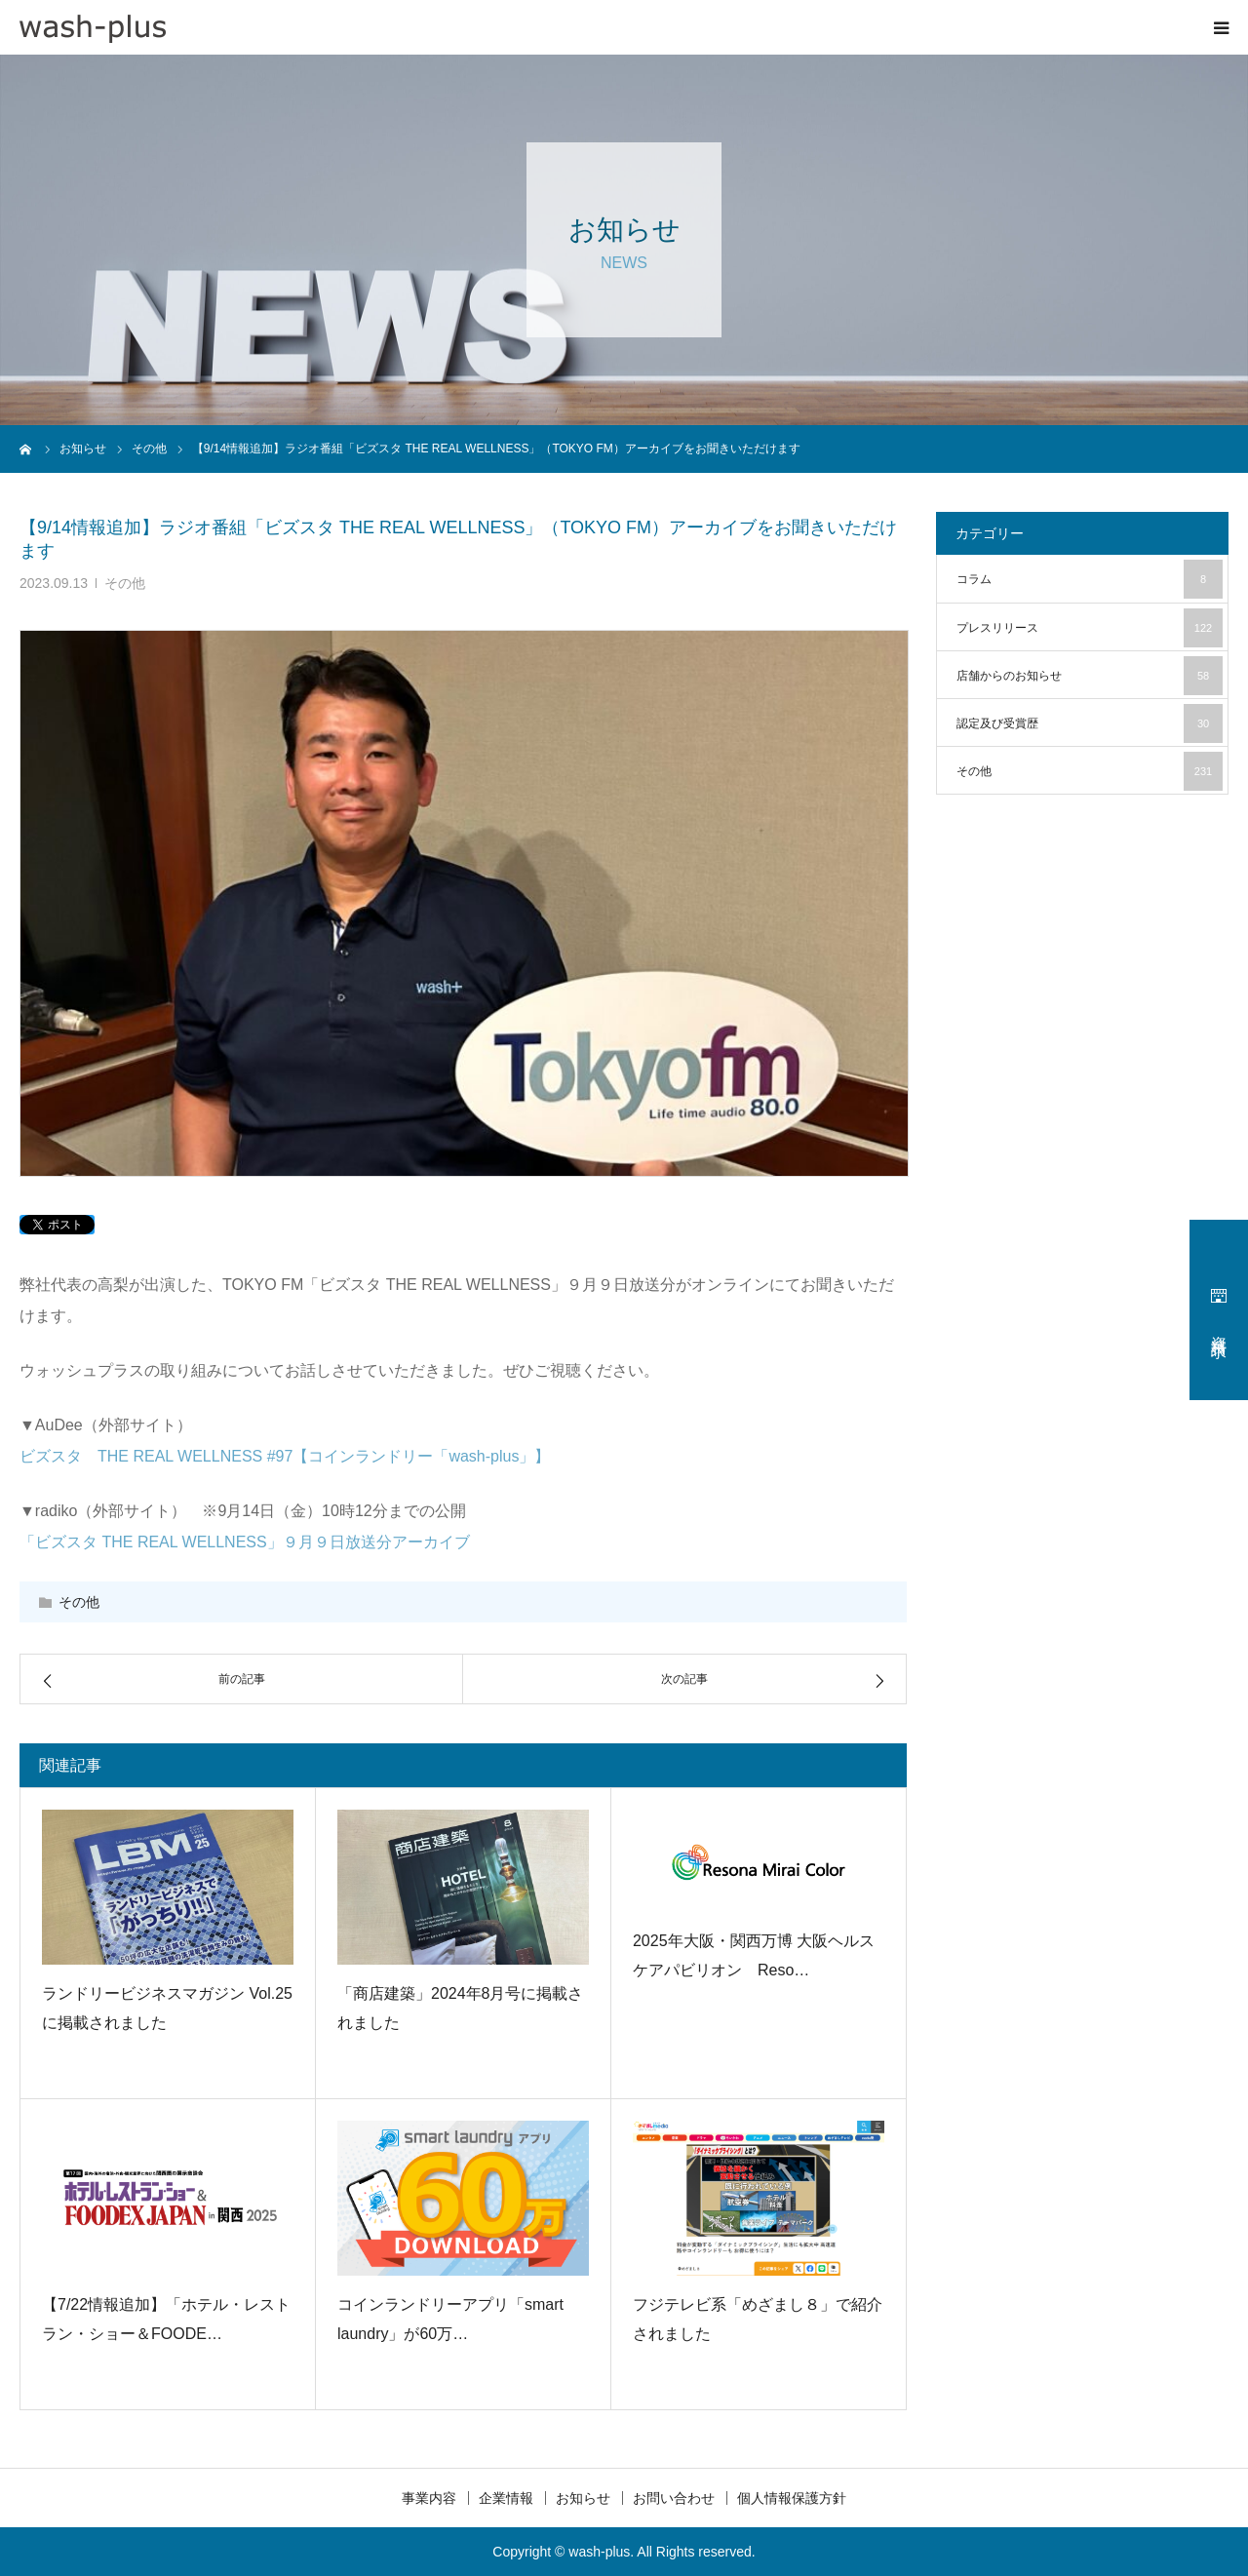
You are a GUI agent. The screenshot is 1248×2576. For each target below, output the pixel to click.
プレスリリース (1089, 627)
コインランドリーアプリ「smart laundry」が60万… (450, 2319)
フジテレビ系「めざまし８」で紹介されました (757, 2319)
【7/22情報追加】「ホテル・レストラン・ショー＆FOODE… (166, 2319)
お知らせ (583, 2498)
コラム (1089, 579)
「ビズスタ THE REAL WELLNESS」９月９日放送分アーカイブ (245, 1542)
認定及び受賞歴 (1089, 723)
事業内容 (429, 2498)
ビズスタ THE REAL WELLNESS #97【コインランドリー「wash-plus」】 (285, 1456)
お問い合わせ (674, 2498)
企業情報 (506, 2498)
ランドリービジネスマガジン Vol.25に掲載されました (167, 2008)
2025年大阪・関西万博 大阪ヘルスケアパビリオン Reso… (754, 1955)
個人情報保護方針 (791, 2498)
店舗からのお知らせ (1089, 675)
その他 (124, 583)
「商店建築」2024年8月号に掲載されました (460, 2008)
